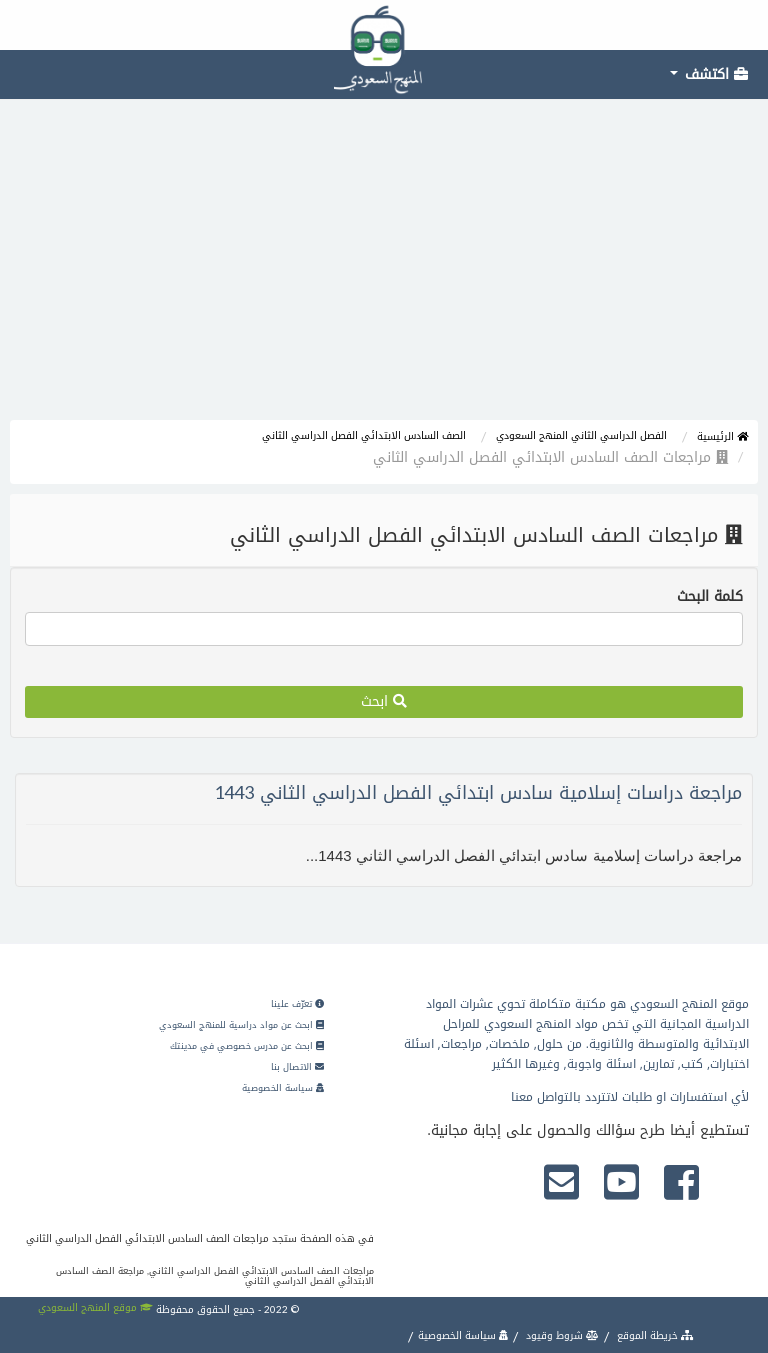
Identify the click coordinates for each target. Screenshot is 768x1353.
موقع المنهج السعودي (95, 1307)
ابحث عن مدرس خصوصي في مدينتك (247, 1046)
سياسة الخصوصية (283, 1088)
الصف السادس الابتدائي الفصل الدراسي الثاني (364, 435)
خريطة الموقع (654, 1335)
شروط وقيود (561, 1335)
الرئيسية (722, 436)
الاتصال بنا (297, 1067)
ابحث (384, 701)
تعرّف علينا (297, 1004)
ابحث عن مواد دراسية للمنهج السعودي (241, 1025)
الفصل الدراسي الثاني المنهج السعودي (581, 435)
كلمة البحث (710, 597)
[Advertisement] (384, 270)
